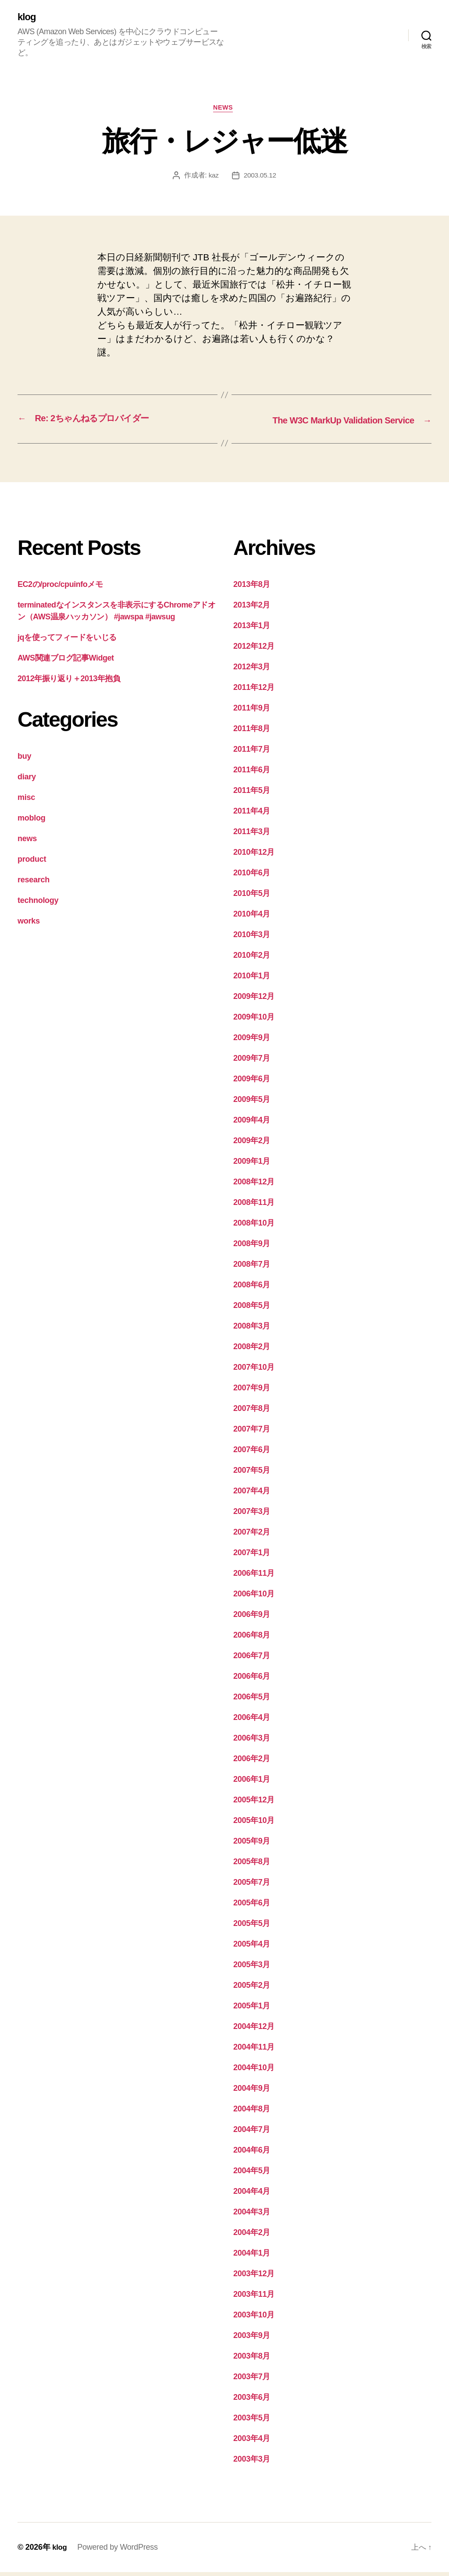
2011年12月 (253, 691)
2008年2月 (251, 1350)
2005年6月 (251, 1906)
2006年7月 (251, 1659)
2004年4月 (251, 2195)
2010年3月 (251, 938)
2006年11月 (253, 1577)
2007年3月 (251, 1515)
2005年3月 (251, 1968)
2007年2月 (251, 1535)
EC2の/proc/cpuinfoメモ (60, 588)
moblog (31, 821)
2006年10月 (253, 1597)
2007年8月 (251, 1412)
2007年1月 (251, 1556)
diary (27, 780)
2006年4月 (251, 1721)
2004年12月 (253, 2030)
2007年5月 (251, 1474)
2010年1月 (251, 979)
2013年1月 (251, 629)
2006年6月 (251, 1680)
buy (24, 760)
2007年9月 (251, 1391)
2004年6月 (251, 2154)
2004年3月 (251, 2215)
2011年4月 (251, 814)
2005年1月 (251, 2009)
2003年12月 (253, 2277)
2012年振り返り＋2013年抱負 (69, 682)
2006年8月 (251, 1638)
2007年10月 (253, 1371)
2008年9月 (251, 1247)
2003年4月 (251, 2442)
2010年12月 (253, 856)
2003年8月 (251, 2360)
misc (26, 801)
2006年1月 (251, 1783)
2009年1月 (251, 1165)
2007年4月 (251, 1494)
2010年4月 (251, 917)
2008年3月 (251, 1329)
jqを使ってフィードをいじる (67, 641)
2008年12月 (253, 1185)
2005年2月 (251, 1989)
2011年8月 (251, 732)
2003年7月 (251, 2380)
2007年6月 (251, 1453)
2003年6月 (251, 2401)
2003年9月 (251, 2339)
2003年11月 (253, 2298)
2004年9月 (251, 2092)
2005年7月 (251, 1886)
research (34, 883)
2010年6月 (251, 876)
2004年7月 (251, 2133)
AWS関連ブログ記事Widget (66, 661)
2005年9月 (251, 1845)
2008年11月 (253, 1206)
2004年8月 (251, 2112)
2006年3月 (251, 1741)
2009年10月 (253, 1020)
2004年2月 (251, 2236)
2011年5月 (251, 794)
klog (27, 17)
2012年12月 (253, 650)
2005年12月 (253, 1803)
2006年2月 (251, 1762)
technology (38, 904)
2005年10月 (253, 1824)
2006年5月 (251, 1700)
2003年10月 (253, 2318)
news (224, 110)
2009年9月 (251, 1041)
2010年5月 (251, 897)
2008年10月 (253, 1226)
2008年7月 (251, 1268)
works (29, 924)
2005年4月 (251, 1948)
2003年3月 (251, 2463)
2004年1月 (251, 2257)
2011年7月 (251, 753)
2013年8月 (251, 588)
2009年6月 (251, 1082)
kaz (213, 178)
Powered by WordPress (118, 2551)
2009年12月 (253, 1000)
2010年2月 (251, 959)
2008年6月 (251, 1288)
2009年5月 (251, 1103)
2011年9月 (251, 711)
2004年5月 (251, 2174)
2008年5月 (251, 1309)
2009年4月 (251, 1123)
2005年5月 (251, 1927)
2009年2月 (251, 1144)
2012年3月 (251, 670)
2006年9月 (251, 1618)
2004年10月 (253, 2071)
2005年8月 (251, 1865)
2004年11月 (253, 2051)
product (32, 863)
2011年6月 (251, 773)
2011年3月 (251, 835)
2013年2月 (251, 608)
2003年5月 (251, 2421)
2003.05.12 (260, 178)
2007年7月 (251, 1432)
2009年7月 (251, 1062)
